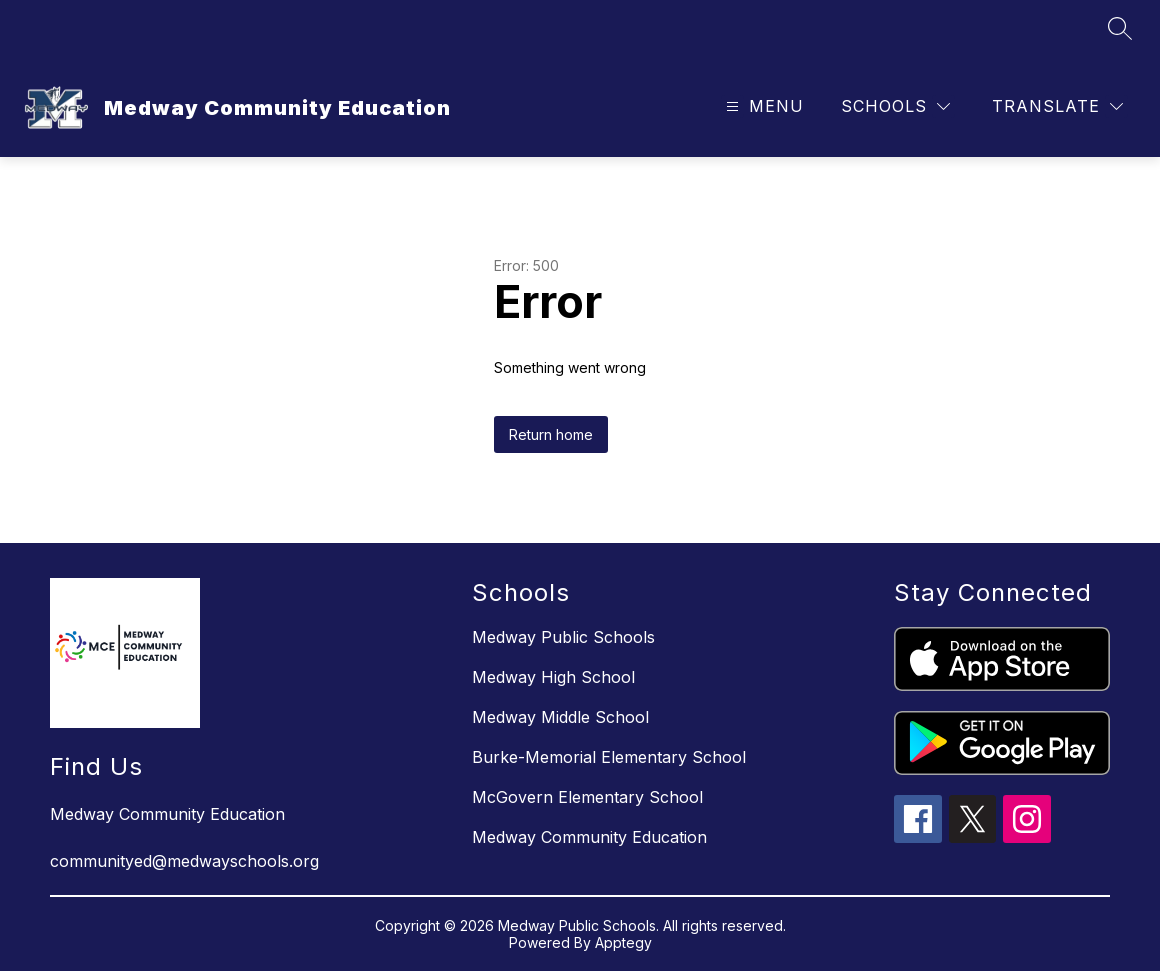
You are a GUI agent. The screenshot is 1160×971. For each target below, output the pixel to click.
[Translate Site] (1057, 106)
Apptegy (623, 942)
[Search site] (1120, 28)
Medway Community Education (589, 837)
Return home (551, 434)
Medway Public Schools (563, 637)
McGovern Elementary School (587, 797)
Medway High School (553, 677)
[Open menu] (762, 106)
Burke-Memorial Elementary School (609, 757)
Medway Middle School (560, 717)
